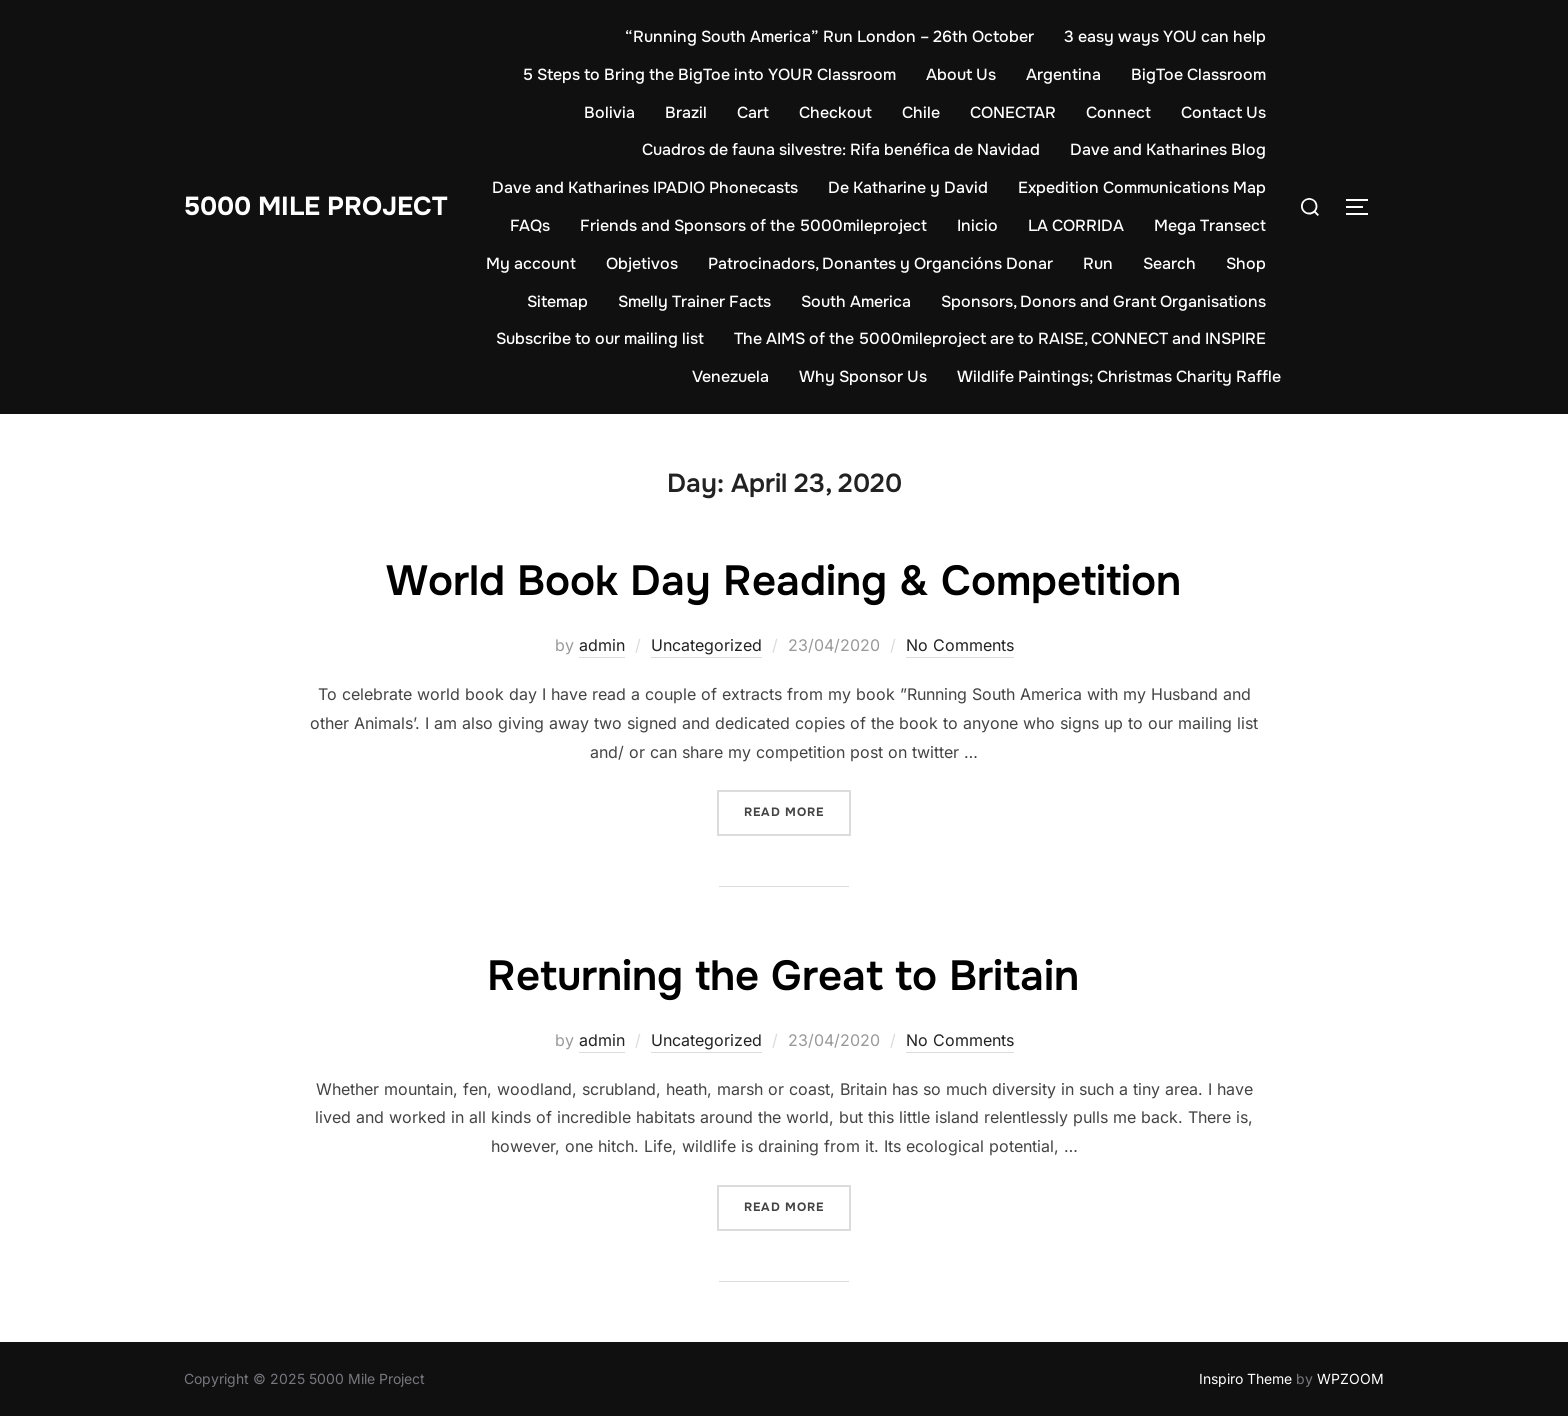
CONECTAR (1013, 112)
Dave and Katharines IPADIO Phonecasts (645, 187)
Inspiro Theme (1245, 1378)
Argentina (1063, 74)
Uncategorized (706, 645)
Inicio (977, 225)
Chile (921, 112)
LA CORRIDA (1076, 225)
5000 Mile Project (315, 206)
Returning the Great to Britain (783, 976)
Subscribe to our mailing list (600, 338)
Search (1169, 263)
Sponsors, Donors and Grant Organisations (1103, 301)
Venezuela (730, 376)
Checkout (835, 112)
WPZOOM (1350, 1378)
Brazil (686, 112)
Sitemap (557, 301)
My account (531, 263)
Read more (797, 810)
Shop (1246, 263)
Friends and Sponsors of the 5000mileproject (753, 225)
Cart (753, 112)
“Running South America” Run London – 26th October (829, 36)
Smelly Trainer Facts (694, 301)
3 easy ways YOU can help (1165, 36)
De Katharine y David (908, 187)
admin (602, 645)
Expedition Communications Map (1142, 187)
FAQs (530, 225)
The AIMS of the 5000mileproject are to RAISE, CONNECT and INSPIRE (1000, 338)
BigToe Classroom (1198, 74)
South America (856, 301)
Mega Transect (1210, 225)
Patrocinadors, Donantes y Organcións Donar (880, 263)
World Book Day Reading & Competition (783, 581)
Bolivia (609, 112)
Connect (1118, 112)
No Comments (960, 645)
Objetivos (642, 263)
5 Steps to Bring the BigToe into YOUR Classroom (709, 74)
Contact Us (1223, 112)
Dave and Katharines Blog (1168, 149)
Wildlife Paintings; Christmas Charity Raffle (1119, 376)
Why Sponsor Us (863, 376)
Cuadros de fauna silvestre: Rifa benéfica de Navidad (841, 149)
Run (1098, 263)
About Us (961, 74)
